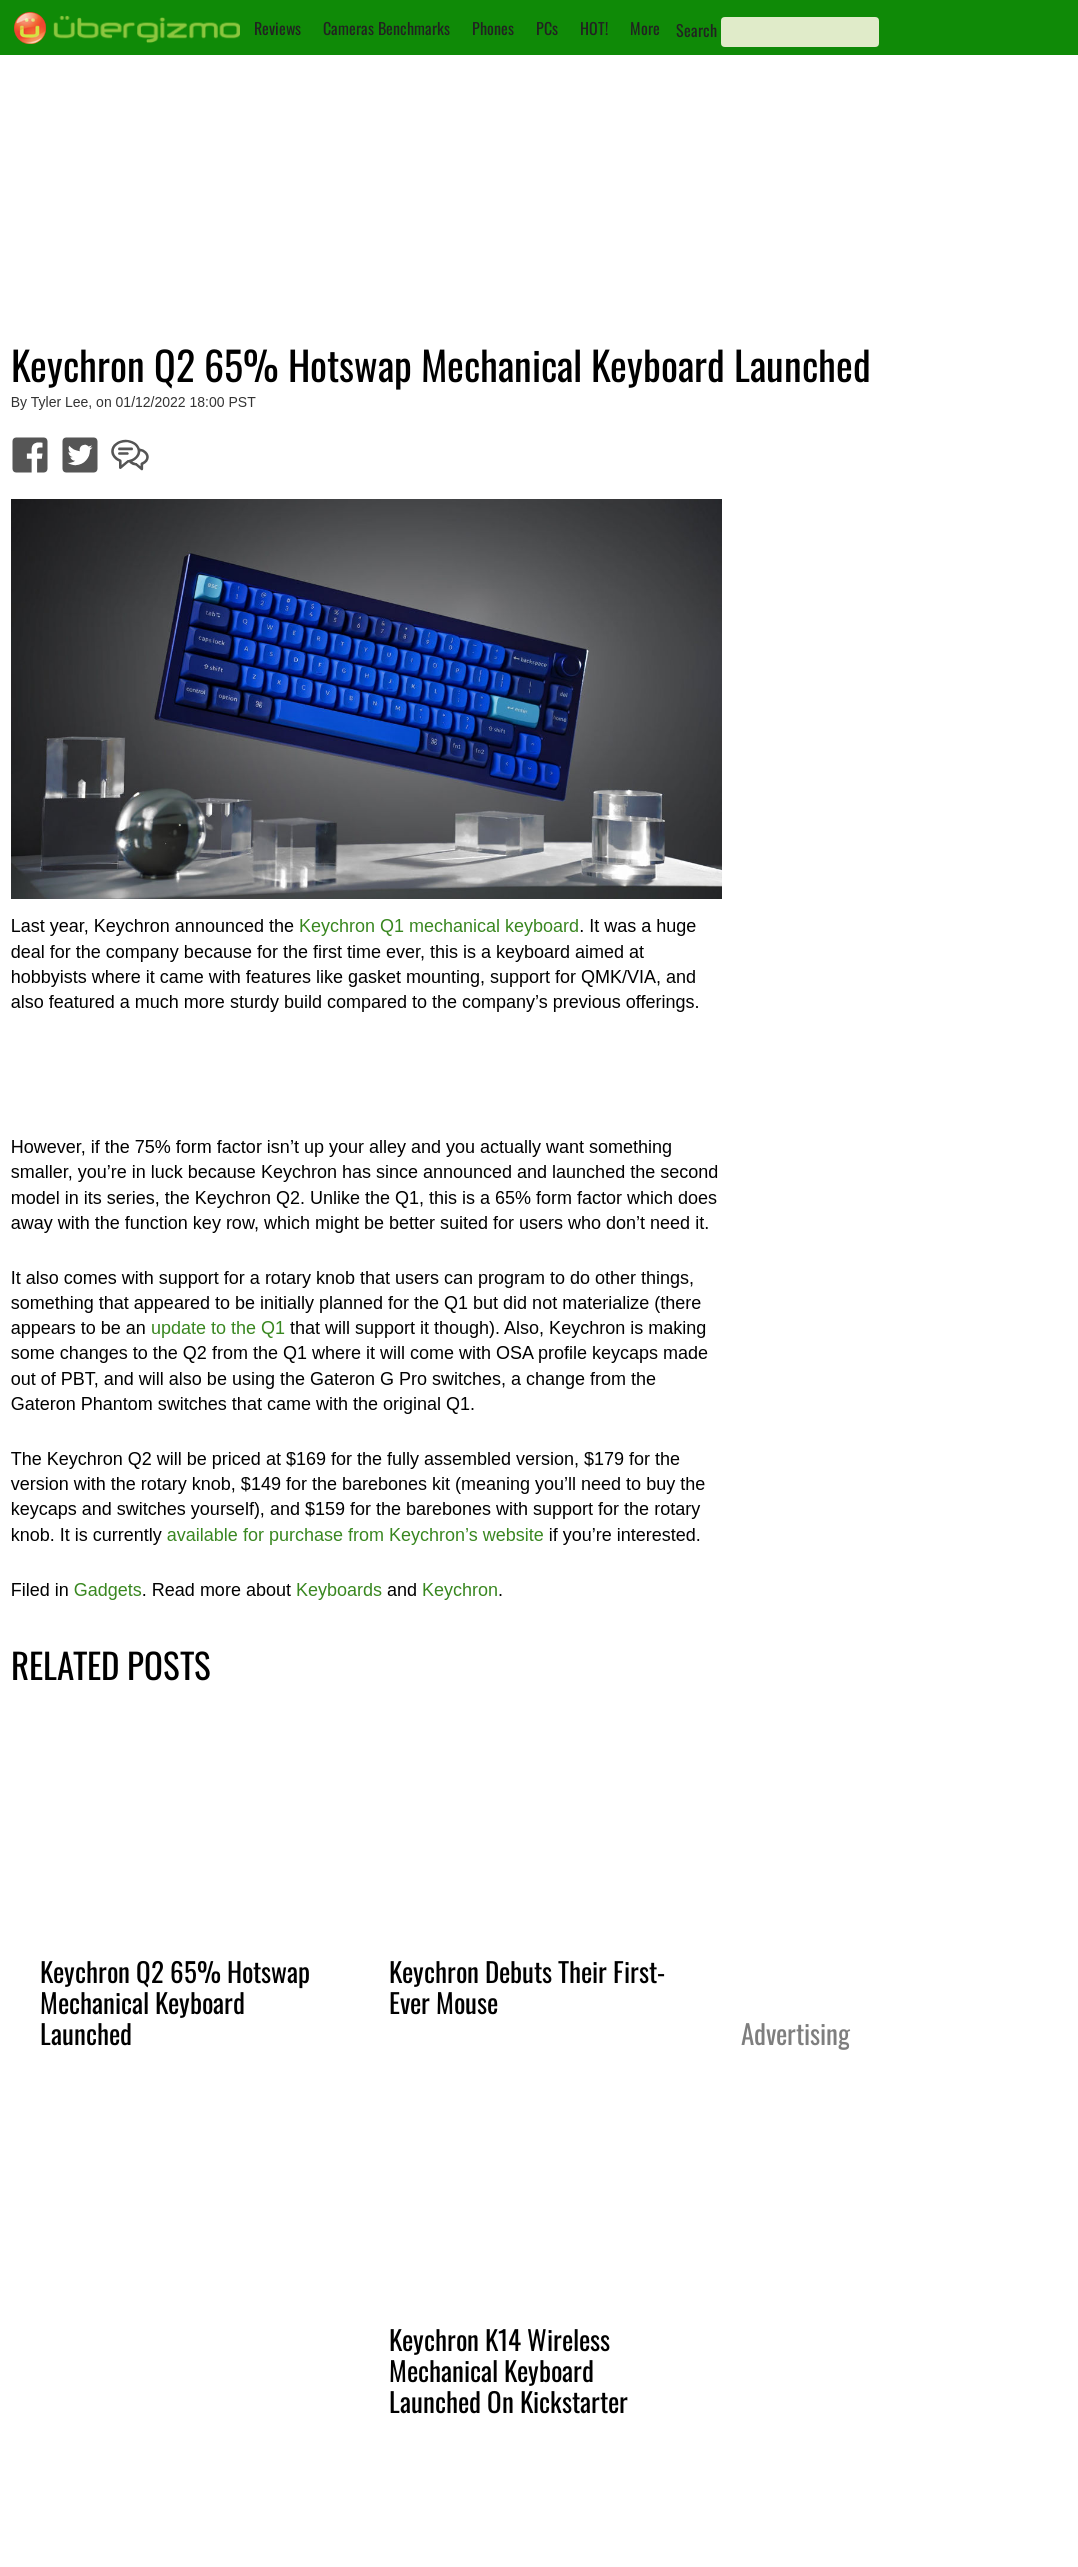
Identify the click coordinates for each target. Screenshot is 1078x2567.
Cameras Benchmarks (386, 28)
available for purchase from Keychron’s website (355, 1535)
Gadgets (108, 1590)
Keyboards (339, 1590)
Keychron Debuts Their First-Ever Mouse (527, 1986)
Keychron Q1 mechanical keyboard (439, 926)
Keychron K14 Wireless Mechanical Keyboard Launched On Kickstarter (508, 2370)
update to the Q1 (218, 1328)
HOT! (594, 28)
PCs (547, 28)
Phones (493, 28)
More (645, 28)
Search (696, 30)
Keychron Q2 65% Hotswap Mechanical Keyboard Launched (175, 2002)
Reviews (277, 28)
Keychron (460, 1590)
